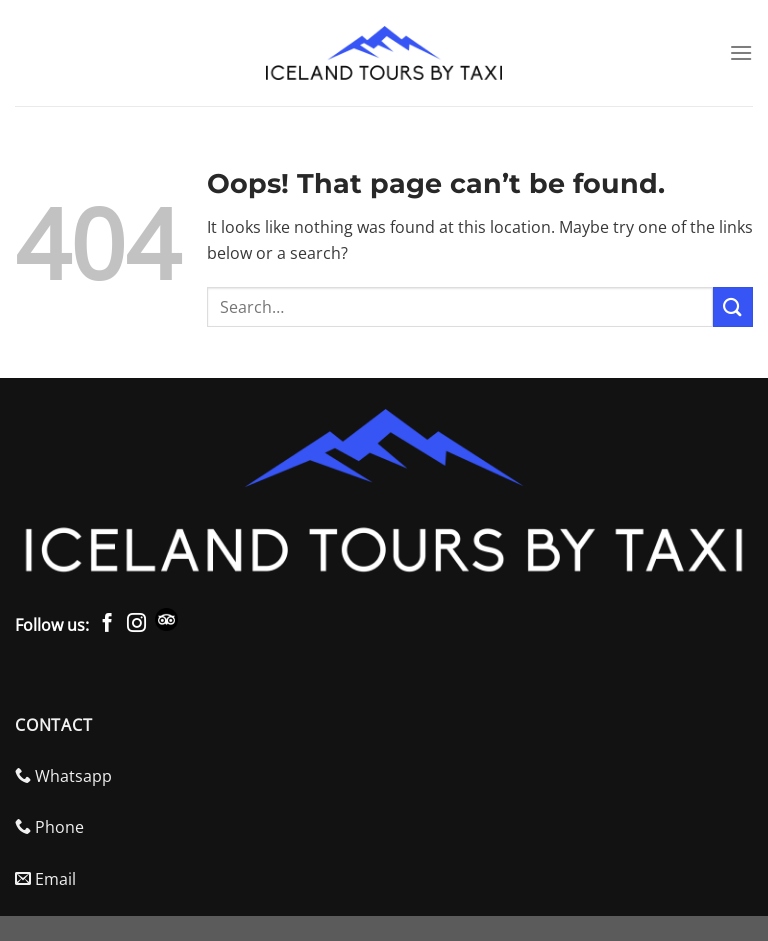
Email (45, 879)
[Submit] (733, 306)
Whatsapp (63, 776)
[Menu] (741, 52)
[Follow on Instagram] (136, 624)
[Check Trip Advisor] (170, 624)
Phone (49, 827)
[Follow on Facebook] (107, 624)
